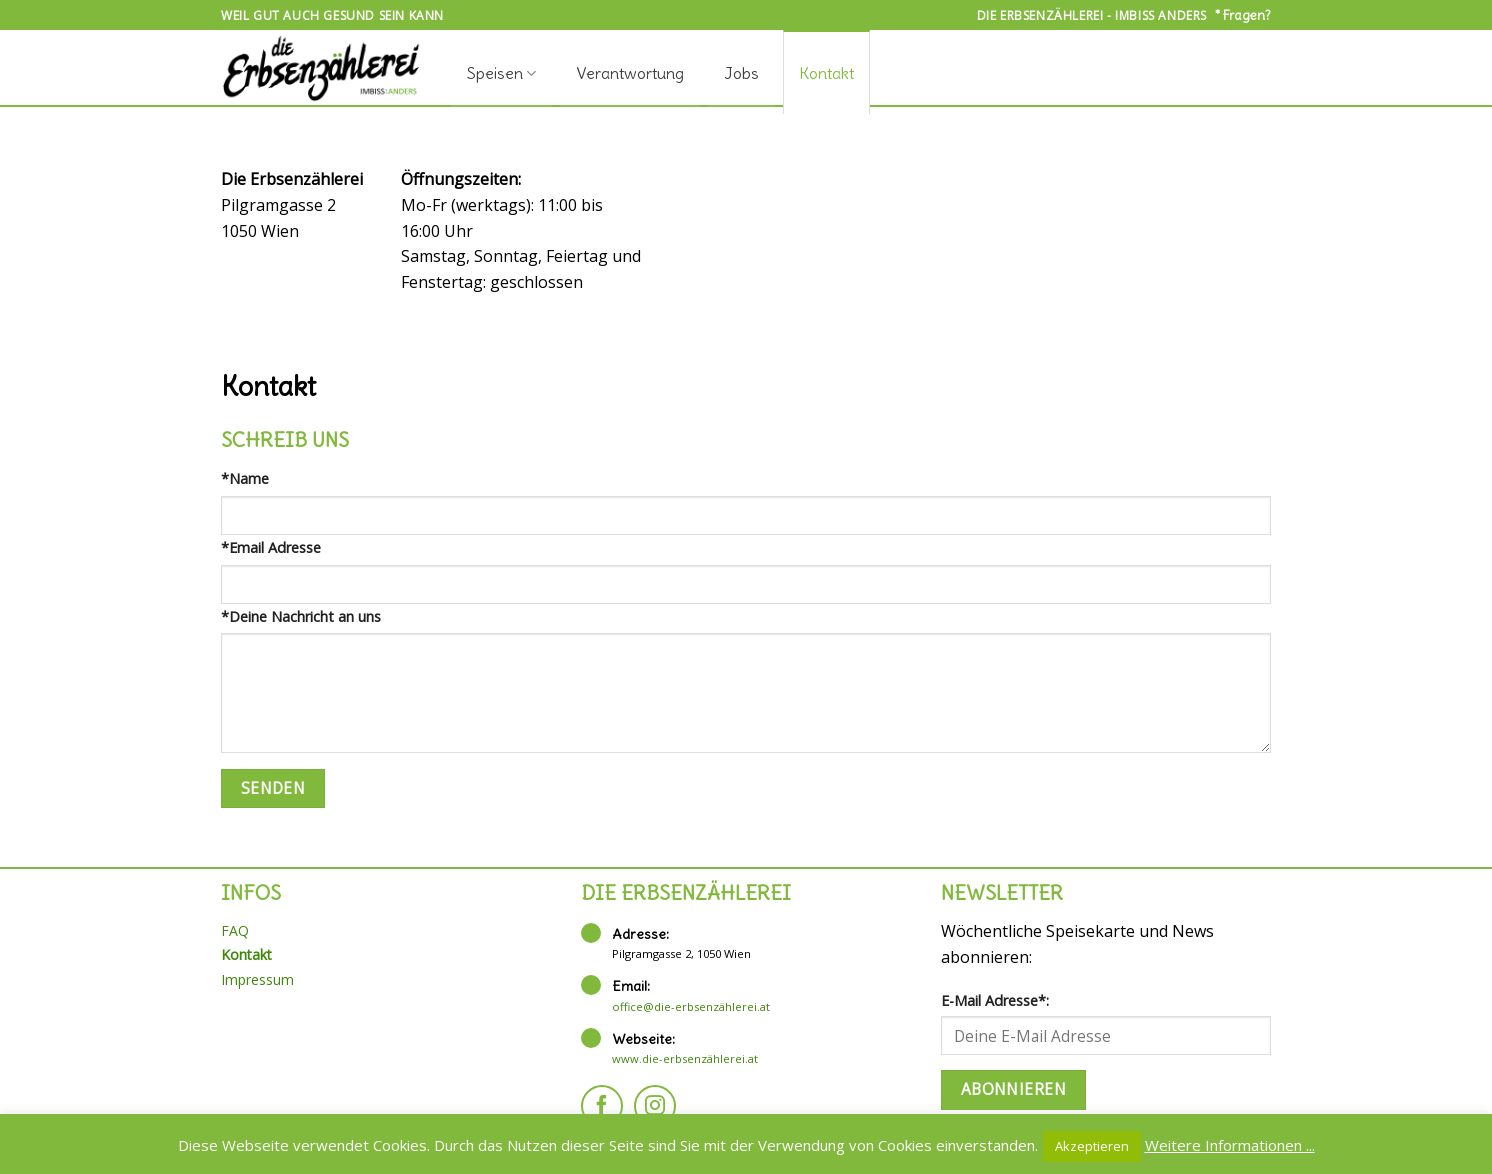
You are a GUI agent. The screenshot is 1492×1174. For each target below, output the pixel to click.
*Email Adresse (271, 547)
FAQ (235, 930)
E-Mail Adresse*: (995, 1000)
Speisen (501, 73)
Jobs (741, 73)
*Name (245, 478)
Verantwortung (630, 73)
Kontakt (826, 73)
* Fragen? (1243, 15)
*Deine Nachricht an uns (301, 616)
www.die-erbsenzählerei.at (685, 1058)
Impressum (257, 979)
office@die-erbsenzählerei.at (691, 1006)
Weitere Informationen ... (1230, 1145)
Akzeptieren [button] (1092, 1146)
